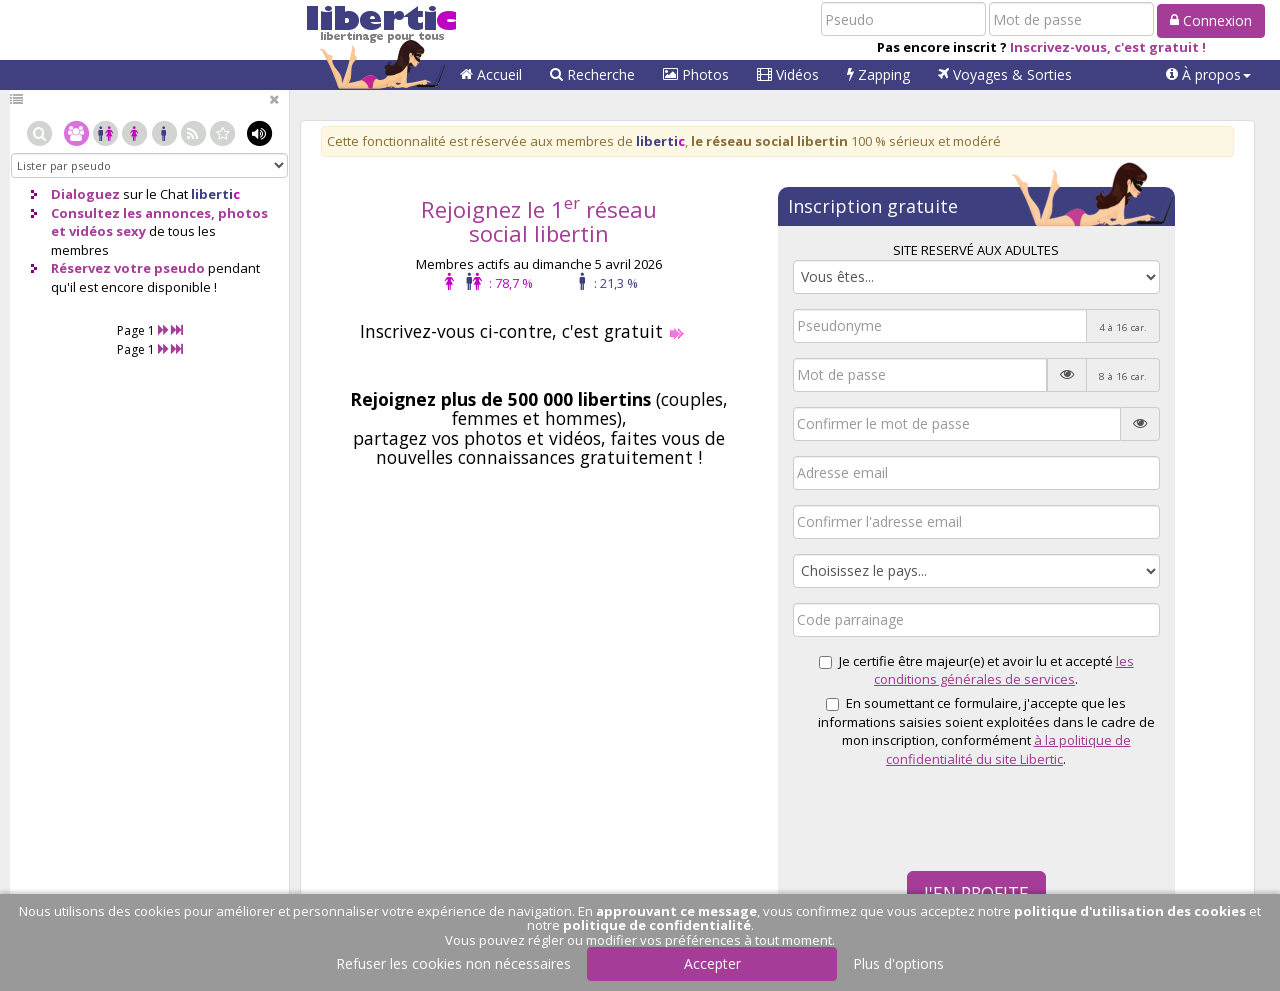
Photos (696, 74)
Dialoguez (85, 194)
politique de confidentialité (657, 925)
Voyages (1005, 74)
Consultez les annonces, (133, 213)
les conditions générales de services (1004, 670)
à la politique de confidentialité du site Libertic (1008, 749)
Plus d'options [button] (898, 963)
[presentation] (945, 817)
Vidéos (788, 74)
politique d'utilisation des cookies (1130, 911)
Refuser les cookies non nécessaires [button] (453, 963)
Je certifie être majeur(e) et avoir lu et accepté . (976, 670)
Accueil (491, 74)
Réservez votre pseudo (128, 268)
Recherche (592, 74)
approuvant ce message (676, 911)
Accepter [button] (712, 963)
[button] (1208, 75)
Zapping (878, 74)
